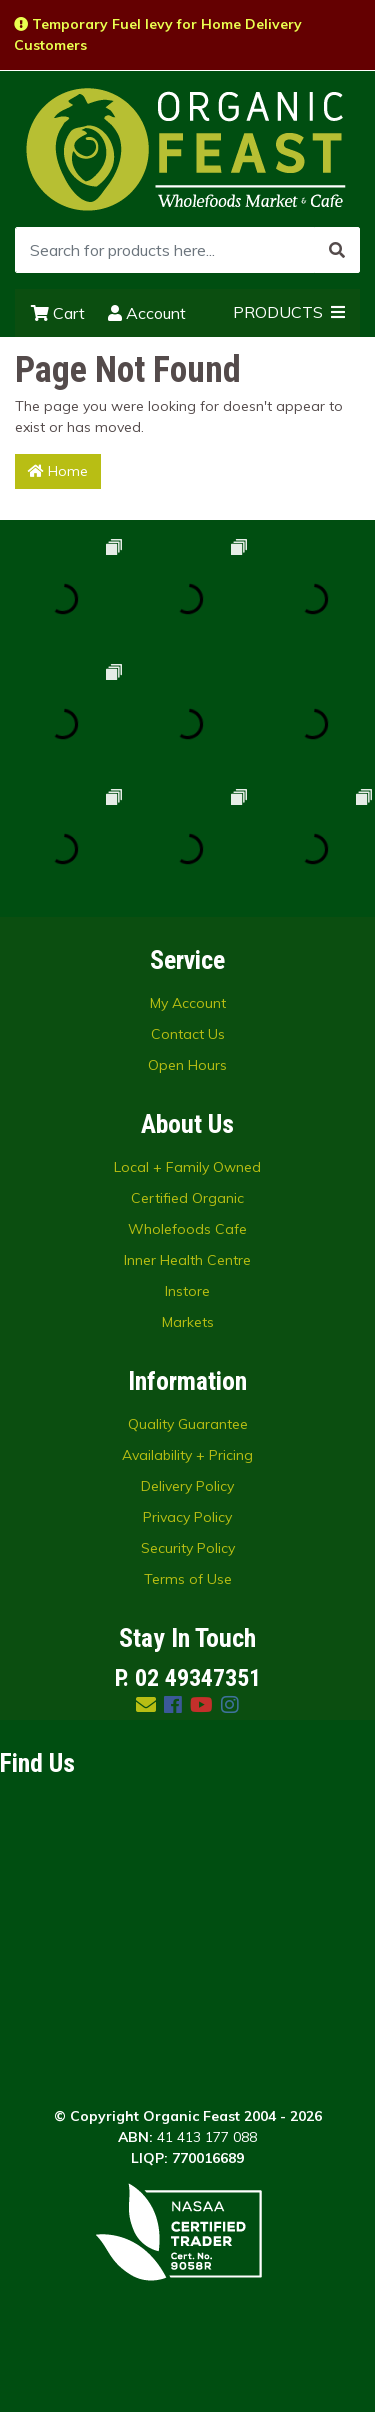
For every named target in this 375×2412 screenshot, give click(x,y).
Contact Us (188, 1034)
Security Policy (188, 1548)
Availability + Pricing (187, 1455)
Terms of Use (188, 1579)
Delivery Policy (187, 1486)
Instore (187, 1291)
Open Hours (187, 1065)
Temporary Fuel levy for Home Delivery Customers (158, 34)
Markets (188, 1322)
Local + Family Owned (187, 1167)
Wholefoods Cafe (187, 1229)
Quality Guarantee (188, 1424)
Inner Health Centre (187, 1260)
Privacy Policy (187, 1517)
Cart (58, 313)
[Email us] (146, 1704)
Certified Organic (187, 1198)
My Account (188, 1003)
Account (147, 313)
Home (58, 471)
